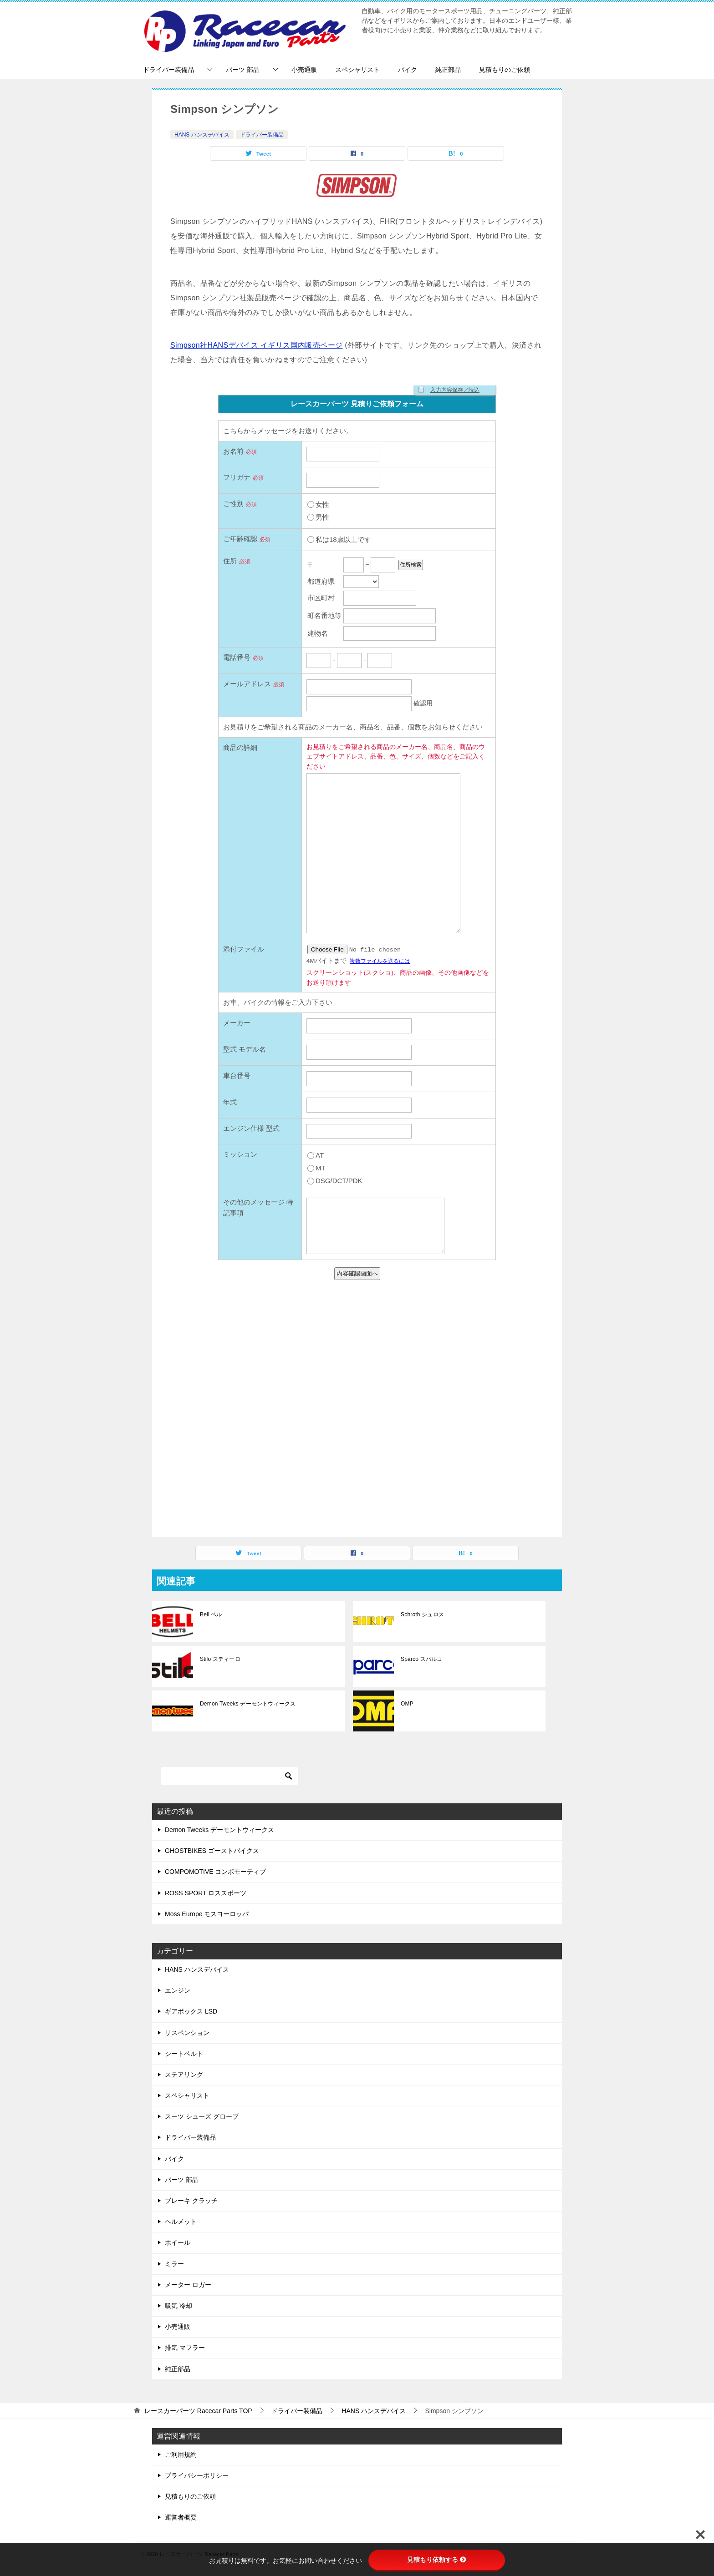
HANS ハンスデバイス (202, 135)
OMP (407, 1703)
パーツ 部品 (243, 69)
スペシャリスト (357, 69)
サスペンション (187, 2032)
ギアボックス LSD (191, 2011)
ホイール (177, 2242)
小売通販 (304, 69)
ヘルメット (181, 2221)
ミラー (174, 2263)
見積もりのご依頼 (504, 69)
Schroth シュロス (422, 1614)
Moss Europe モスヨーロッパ (207, 1914)
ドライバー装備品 (168, 69)
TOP (198, 2410)
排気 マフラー (185, 2347)
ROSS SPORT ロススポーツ (205, 1893)
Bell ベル (210, 1614)
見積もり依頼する (436, 2560)
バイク (407, 69)
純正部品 (448, 69)
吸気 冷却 (178, 2305)
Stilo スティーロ (220, 1659)
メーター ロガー (188, 2284)
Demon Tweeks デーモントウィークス (247, 1703)
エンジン (177, 1990)
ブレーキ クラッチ (191, 2200)
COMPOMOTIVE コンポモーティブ (215, 1871)
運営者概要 (181, 2517)
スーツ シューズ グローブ (202, 2116)
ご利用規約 (181, 2454)
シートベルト (184, 2053)
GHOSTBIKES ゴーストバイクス (212, 1850)
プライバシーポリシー (197, 2475)
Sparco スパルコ (421, 1659)
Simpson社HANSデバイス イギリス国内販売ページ (256, 345)
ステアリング (184, 2074)
